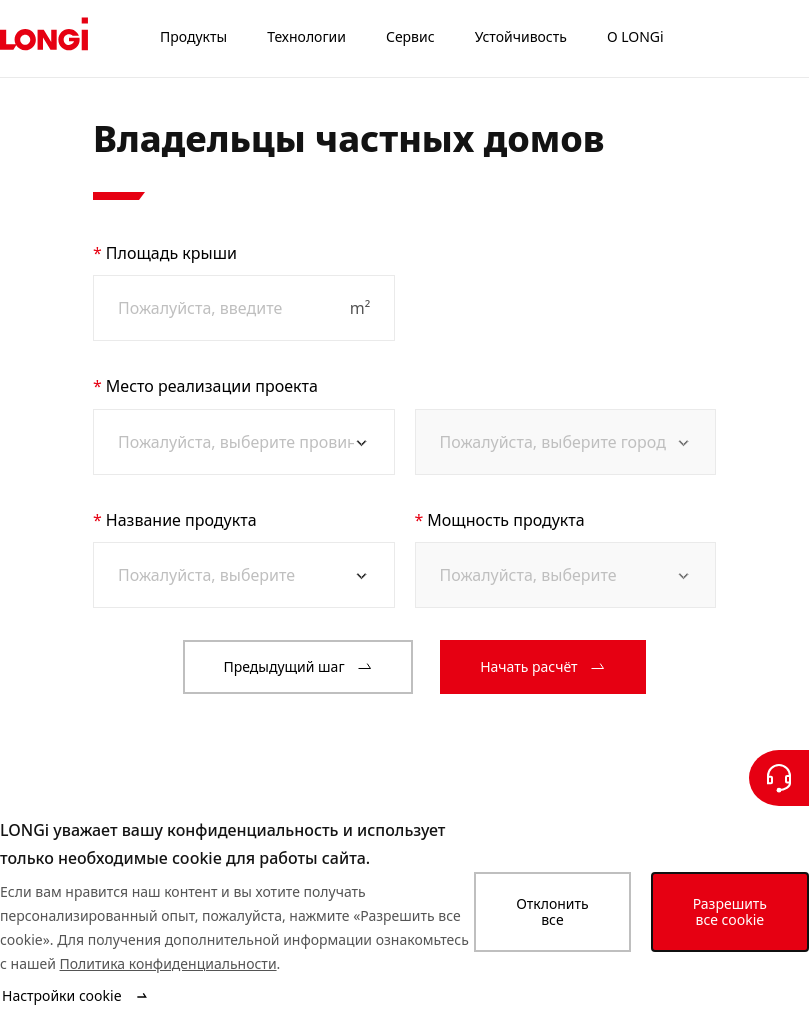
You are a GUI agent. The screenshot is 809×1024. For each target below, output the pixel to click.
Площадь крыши (171, 253)
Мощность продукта (505, 520)
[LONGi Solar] (44, 39)
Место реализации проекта (212, 386)
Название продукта (181, 520)
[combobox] (236, 442)
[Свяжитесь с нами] (779, 778)
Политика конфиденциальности (168, 963)
